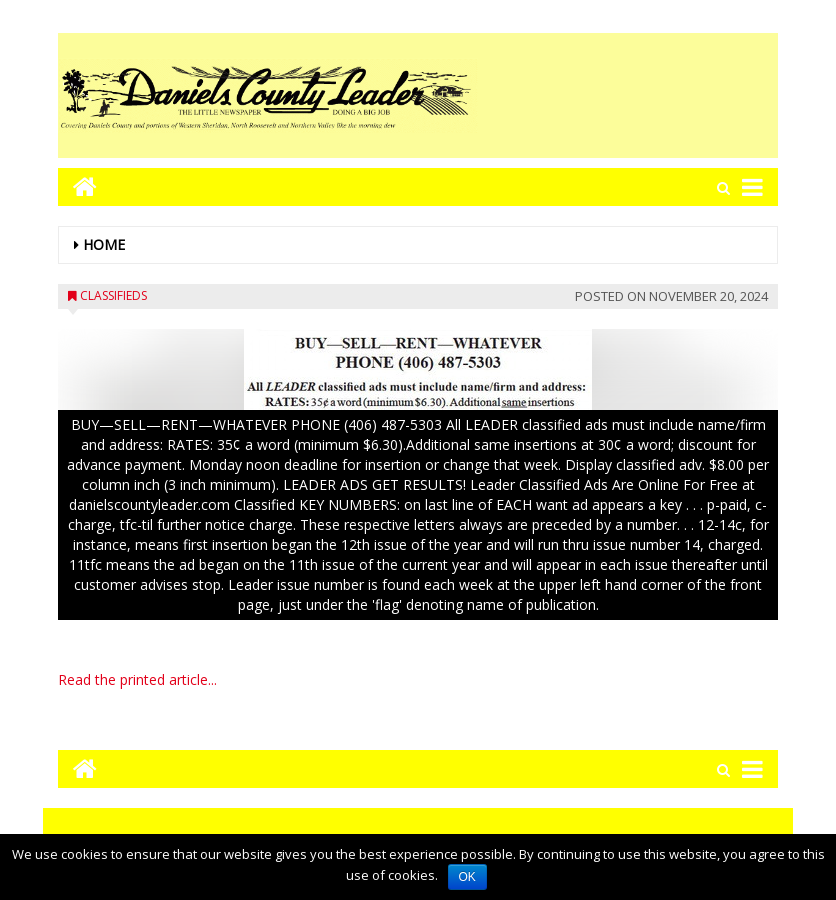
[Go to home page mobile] (77, 186)
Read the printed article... (137, 679)
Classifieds (113, 295)
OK (467, 877)
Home (104, 244)
